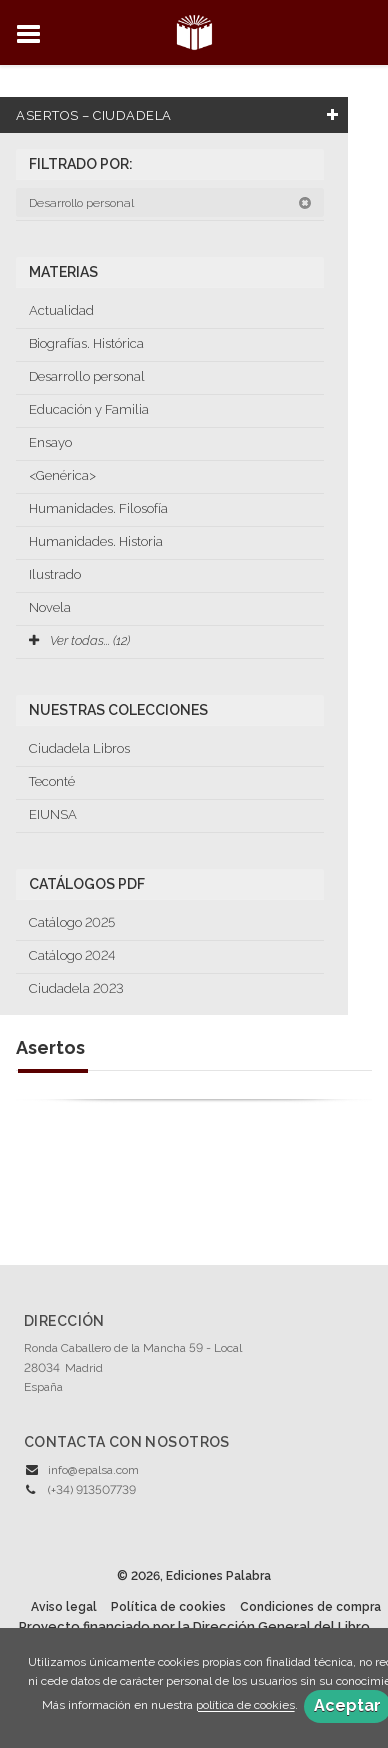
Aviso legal (64, 1607)
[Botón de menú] (36, 35)
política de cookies (245, 1706)
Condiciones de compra (310, 1607)
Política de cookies (168, 1607)
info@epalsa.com (93, 1470)
